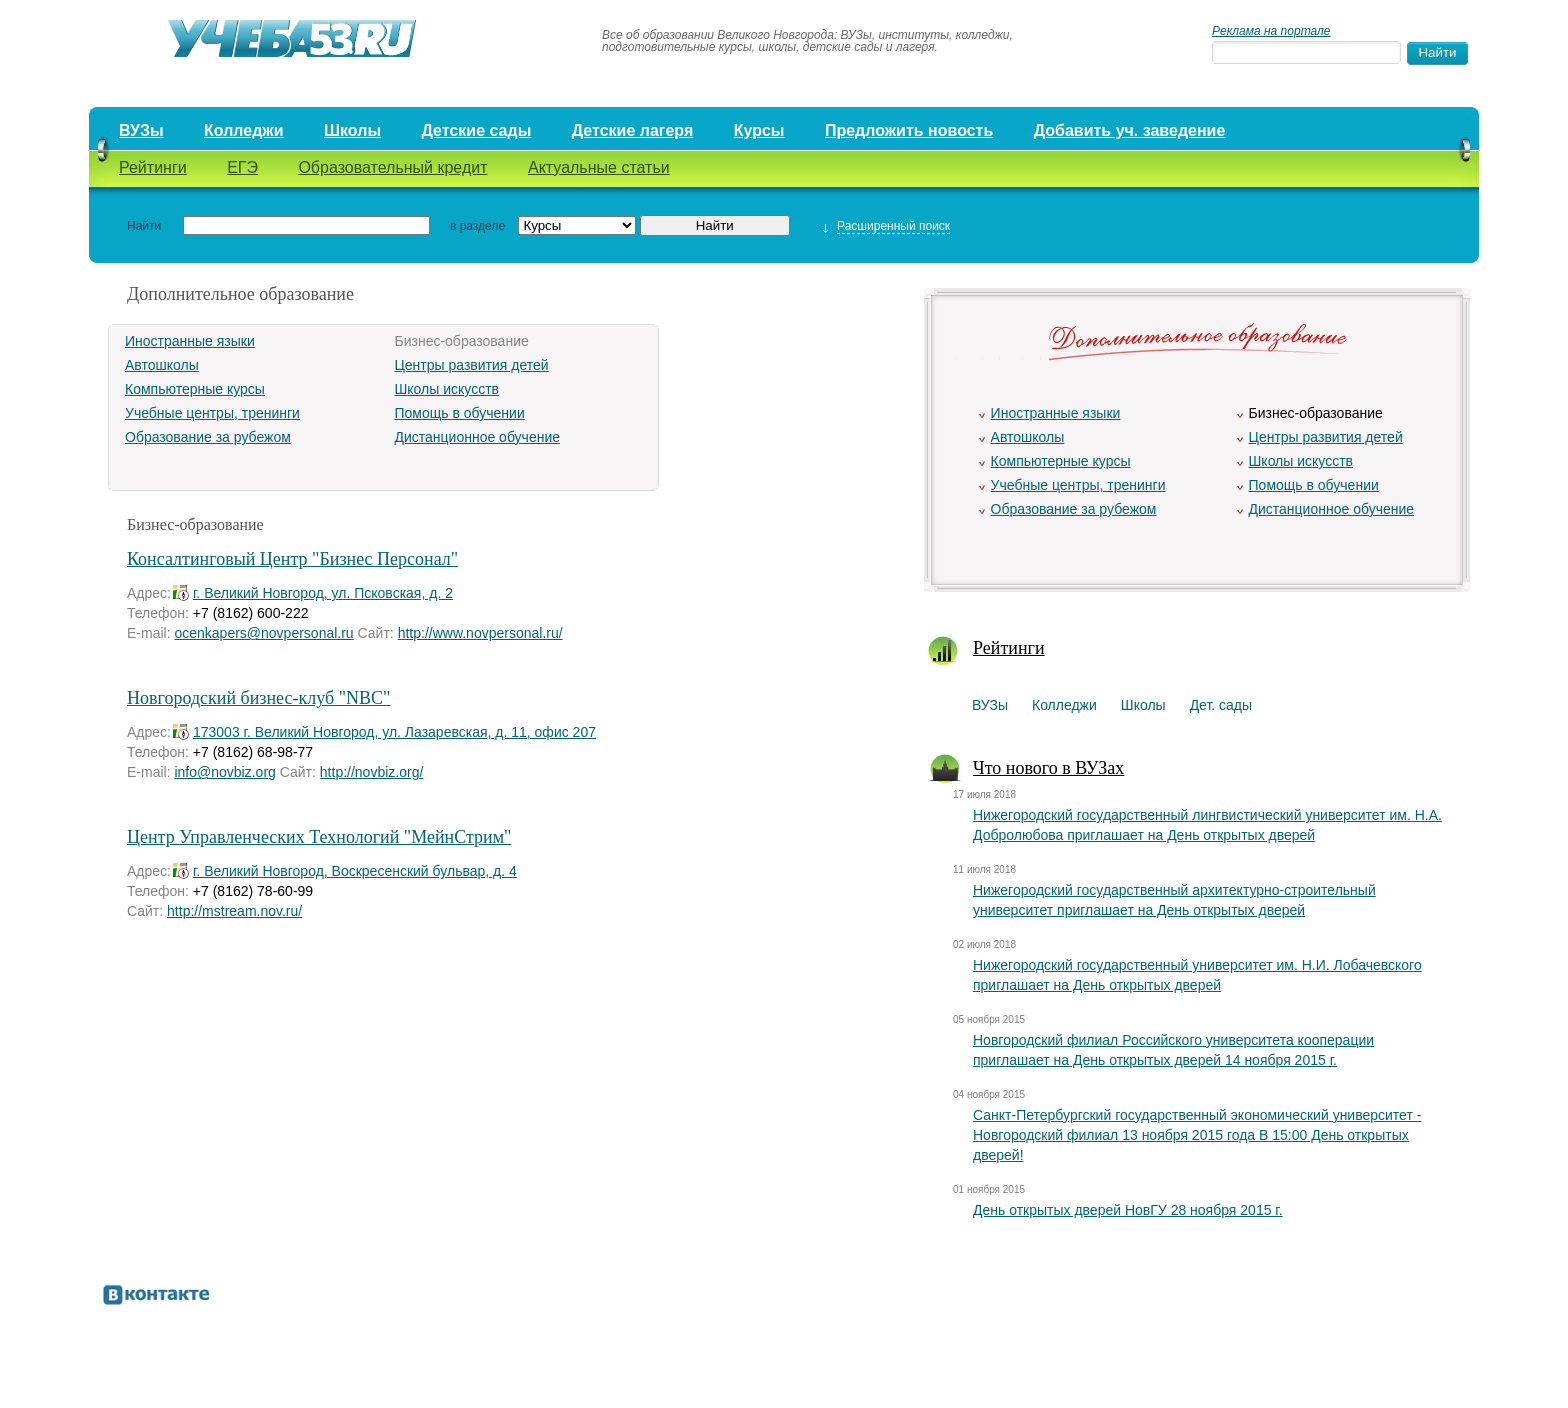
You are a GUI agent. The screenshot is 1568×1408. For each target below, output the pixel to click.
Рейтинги (153, 167)
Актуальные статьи (599, 167)
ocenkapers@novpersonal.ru (263, 633)
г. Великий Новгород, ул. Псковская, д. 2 (323, 593)
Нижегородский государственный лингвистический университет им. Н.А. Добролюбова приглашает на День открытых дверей (1207, 825)
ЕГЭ (242, 167)
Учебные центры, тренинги (212, 413)
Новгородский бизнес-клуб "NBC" (258, 698)
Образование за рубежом (208, 437)
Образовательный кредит (392, 167)
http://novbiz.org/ (372, 772)
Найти (144, 226)
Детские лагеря (633, 130)
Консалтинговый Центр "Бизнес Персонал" (292, 559)
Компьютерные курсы (195, 389)
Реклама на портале (1271, 31)
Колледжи (244, 130)
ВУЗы (141, 130)
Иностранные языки (190, 341)
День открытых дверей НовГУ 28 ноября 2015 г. (1128, 1210)
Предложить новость (909, 130)
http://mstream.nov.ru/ (234, 911)
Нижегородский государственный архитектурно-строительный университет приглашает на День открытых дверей (1174, 900)
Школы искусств (446, 389)
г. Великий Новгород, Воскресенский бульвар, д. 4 (355, 871)
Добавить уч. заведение (1130, 130)
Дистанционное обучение (477, 437)
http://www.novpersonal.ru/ (480, 633)
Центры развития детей (471, 365)
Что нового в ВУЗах (1048, 768)
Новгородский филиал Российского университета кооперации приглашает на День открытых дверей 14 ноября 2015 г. (1173, 1050)
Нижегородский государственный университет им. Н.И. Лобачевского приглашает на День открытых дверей (1197, 975)
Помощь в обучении (459, 413)
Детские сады (476, 130)
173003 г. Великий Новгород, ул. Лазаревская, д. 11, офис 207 (394, 732)
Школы (352, 130)
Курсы (759, 130)
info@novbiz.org (224, 772)
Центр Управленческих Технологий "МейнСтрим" (319, 837)
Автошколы (162, 365)
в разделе (477, 226)
